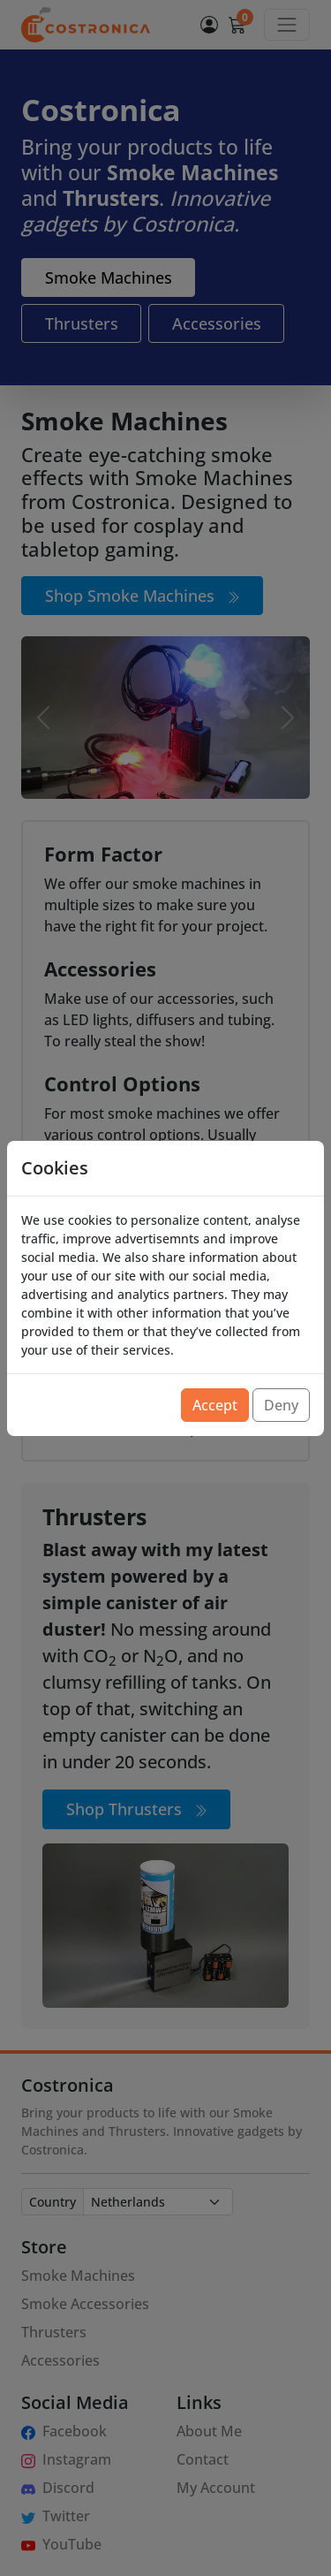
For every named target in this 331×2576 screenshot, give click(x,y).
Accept (214, 1405)
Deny (281, 1405)
